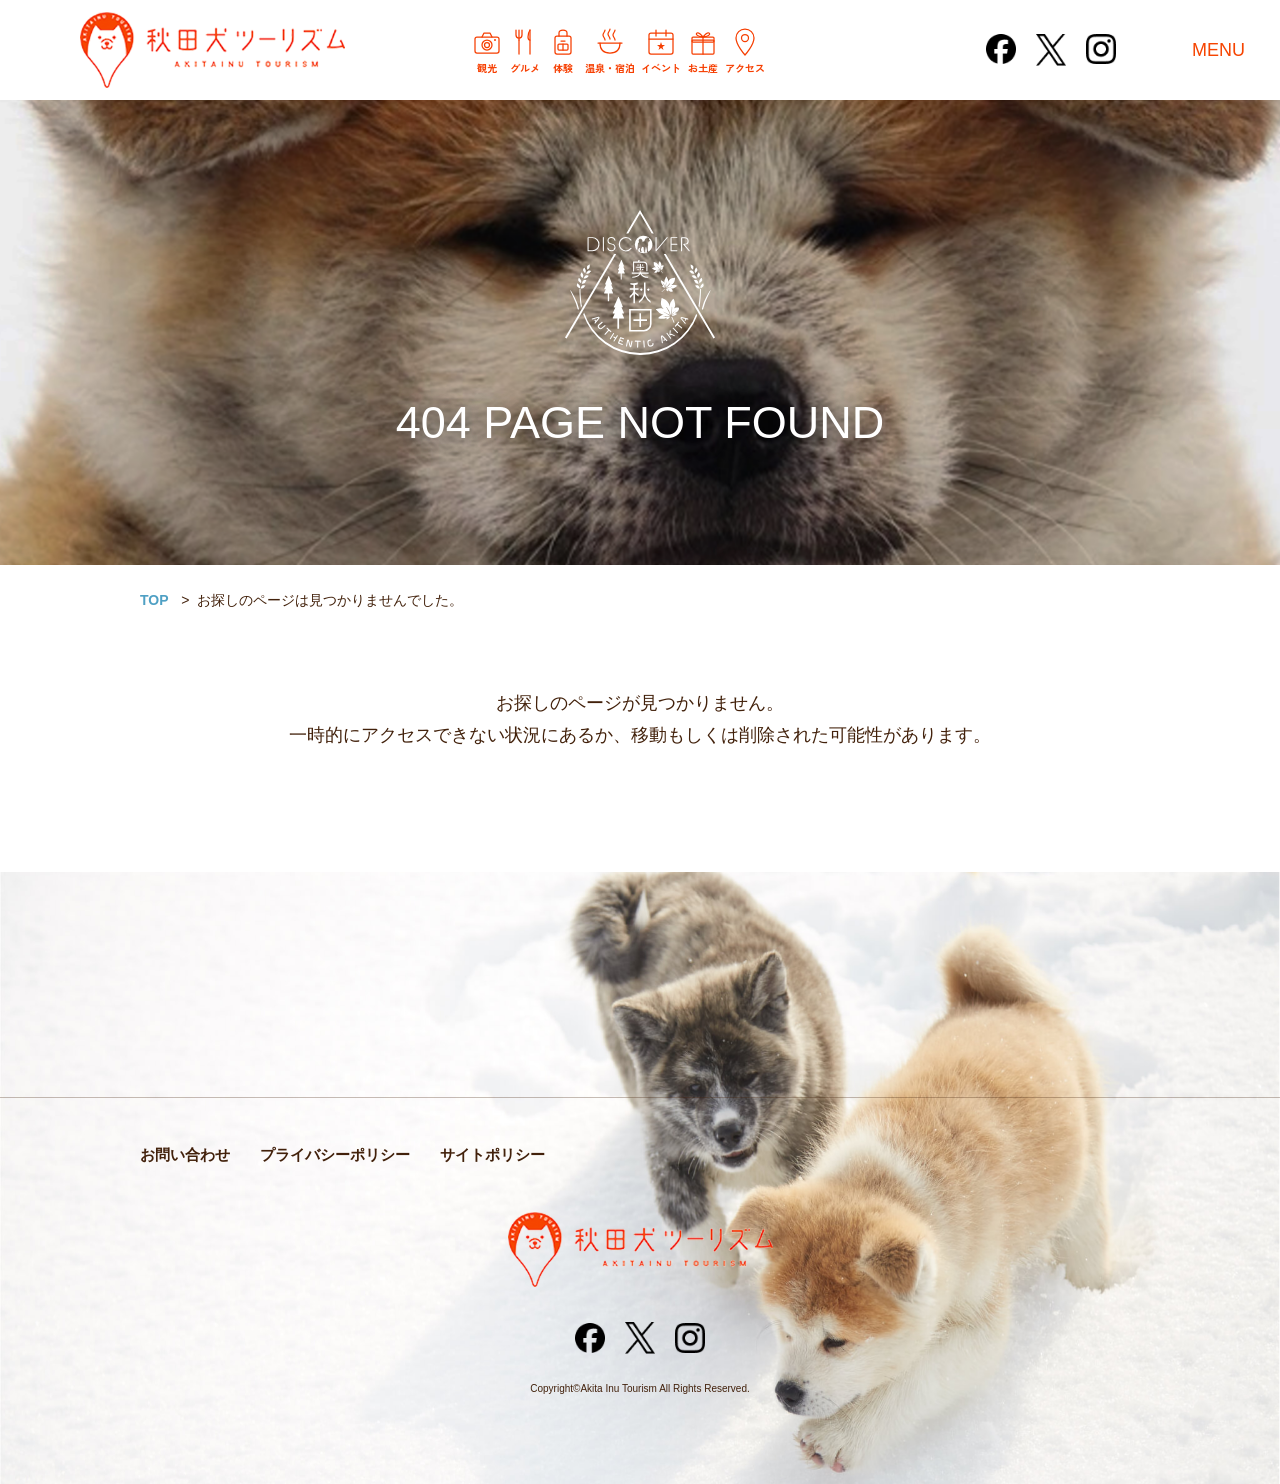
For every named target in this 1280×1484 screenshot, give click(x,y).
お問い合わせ (185, 1154)
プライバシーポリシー (335, 1154)
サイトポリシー (492, 1154)
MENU (1218, 50)
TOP (154, 600)
